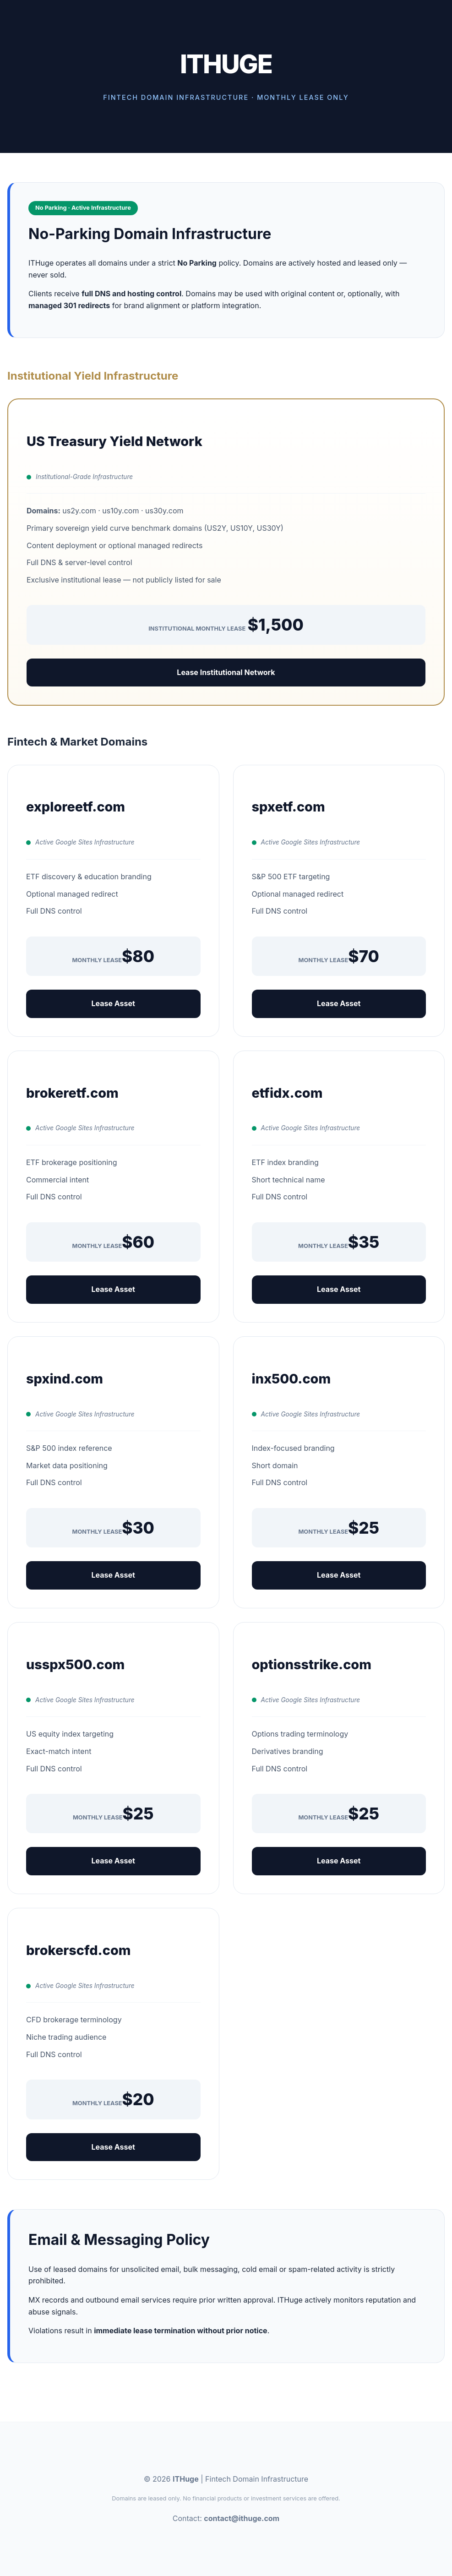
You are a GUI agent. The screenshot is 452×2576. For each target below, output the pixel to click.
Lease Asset (113, 1003)
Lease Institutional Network (226, 672)
